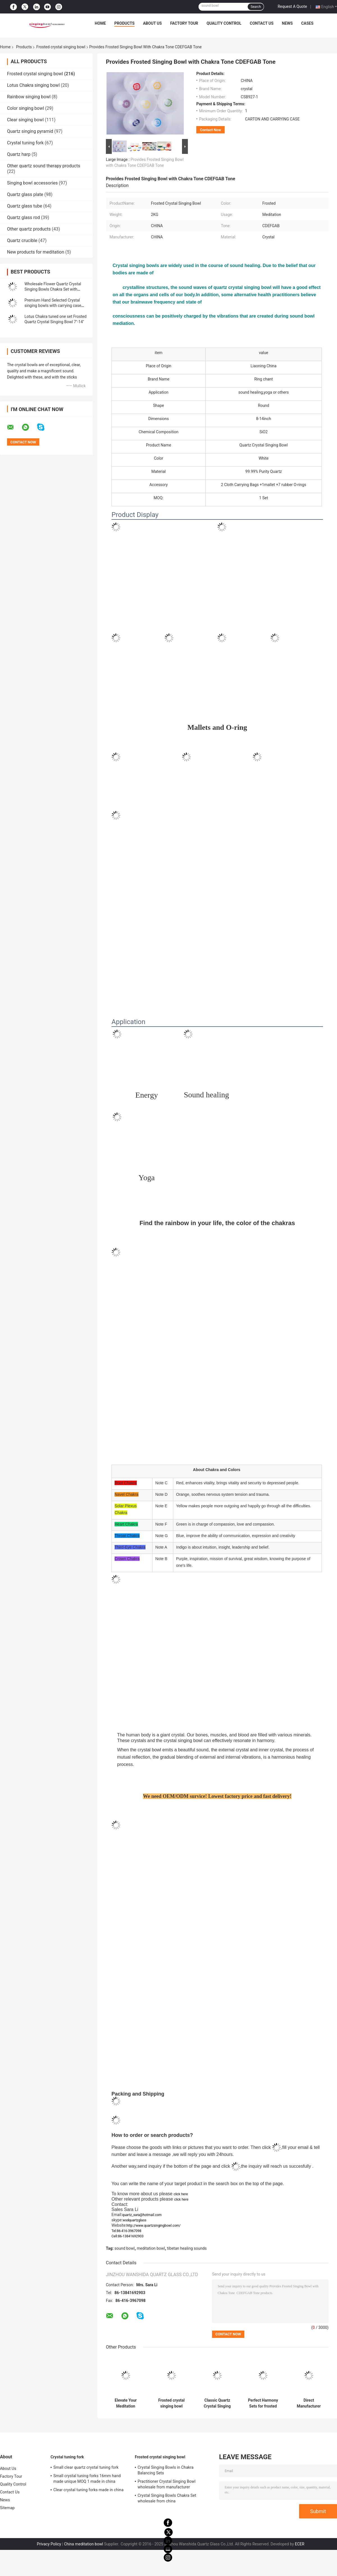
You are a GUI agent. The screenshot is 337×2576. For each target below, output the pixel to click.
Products (124, 23)
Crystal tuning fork (25, 142)
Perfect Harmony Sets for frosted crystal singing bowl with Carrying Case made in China (263, 2403)
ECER (299, 2544)
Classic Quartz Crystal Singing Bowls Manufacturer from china (217, 2403)
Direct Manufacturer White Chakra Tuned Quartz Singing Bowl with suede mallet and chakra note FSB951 (308, 2403)
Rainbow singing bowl (29, 96)
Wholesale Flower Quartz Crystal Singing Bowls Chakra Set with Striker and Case (52, 289)
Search (256, 7)
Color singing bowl (25, 108)
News (287, 23)
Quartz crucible (22, 240)
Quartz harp (18, 154)
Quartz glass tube (24, 206)
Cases (307, 23)
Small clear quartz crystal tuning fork (86, 2467)
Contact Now (210, 130)
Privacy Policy (49, 2544)
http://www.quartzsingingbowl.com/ (154, 2226)
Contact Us (261, 23)
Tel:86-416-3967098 (126, 2231)
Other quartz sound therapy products (43, 165)
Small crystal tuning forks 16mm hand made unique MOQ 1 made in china (87, 2479)
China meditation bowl (83, 2544)
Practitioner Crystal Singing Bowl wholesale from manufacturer (166, 2484)
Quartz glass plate (25, 194)
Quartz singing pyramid (30, 131)
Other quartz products (29, 229)
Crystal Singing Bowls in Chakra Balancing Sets (165, 2470)
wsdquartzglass (135, 2220)
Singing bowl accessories (32, 183)
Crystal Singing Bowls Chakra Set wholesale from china (167, 2498)
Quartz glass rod (23, 217)
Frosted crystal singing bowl (60, 47)
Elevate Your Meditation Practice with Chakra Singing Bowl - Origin (125, 2403)
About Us (152, 23)
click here (181, 2194)
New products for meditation (35, 252)
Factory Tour (184, 23)
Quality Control (224, 23)
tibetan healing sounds (187, 2248)
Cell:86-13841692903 (127, 2236)
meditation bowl (151, 2248)
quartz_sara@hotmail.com (142, 2215)
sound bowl (125, 2248)
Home (100, 23)
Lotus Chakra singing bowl (33, 85)
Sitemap (7, 2508)
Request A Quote (292, 6)
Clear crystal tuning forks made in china (88, 2490)
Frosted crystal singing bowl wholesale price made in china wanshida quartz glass (171, 2403)
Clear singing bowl (25, 119)
